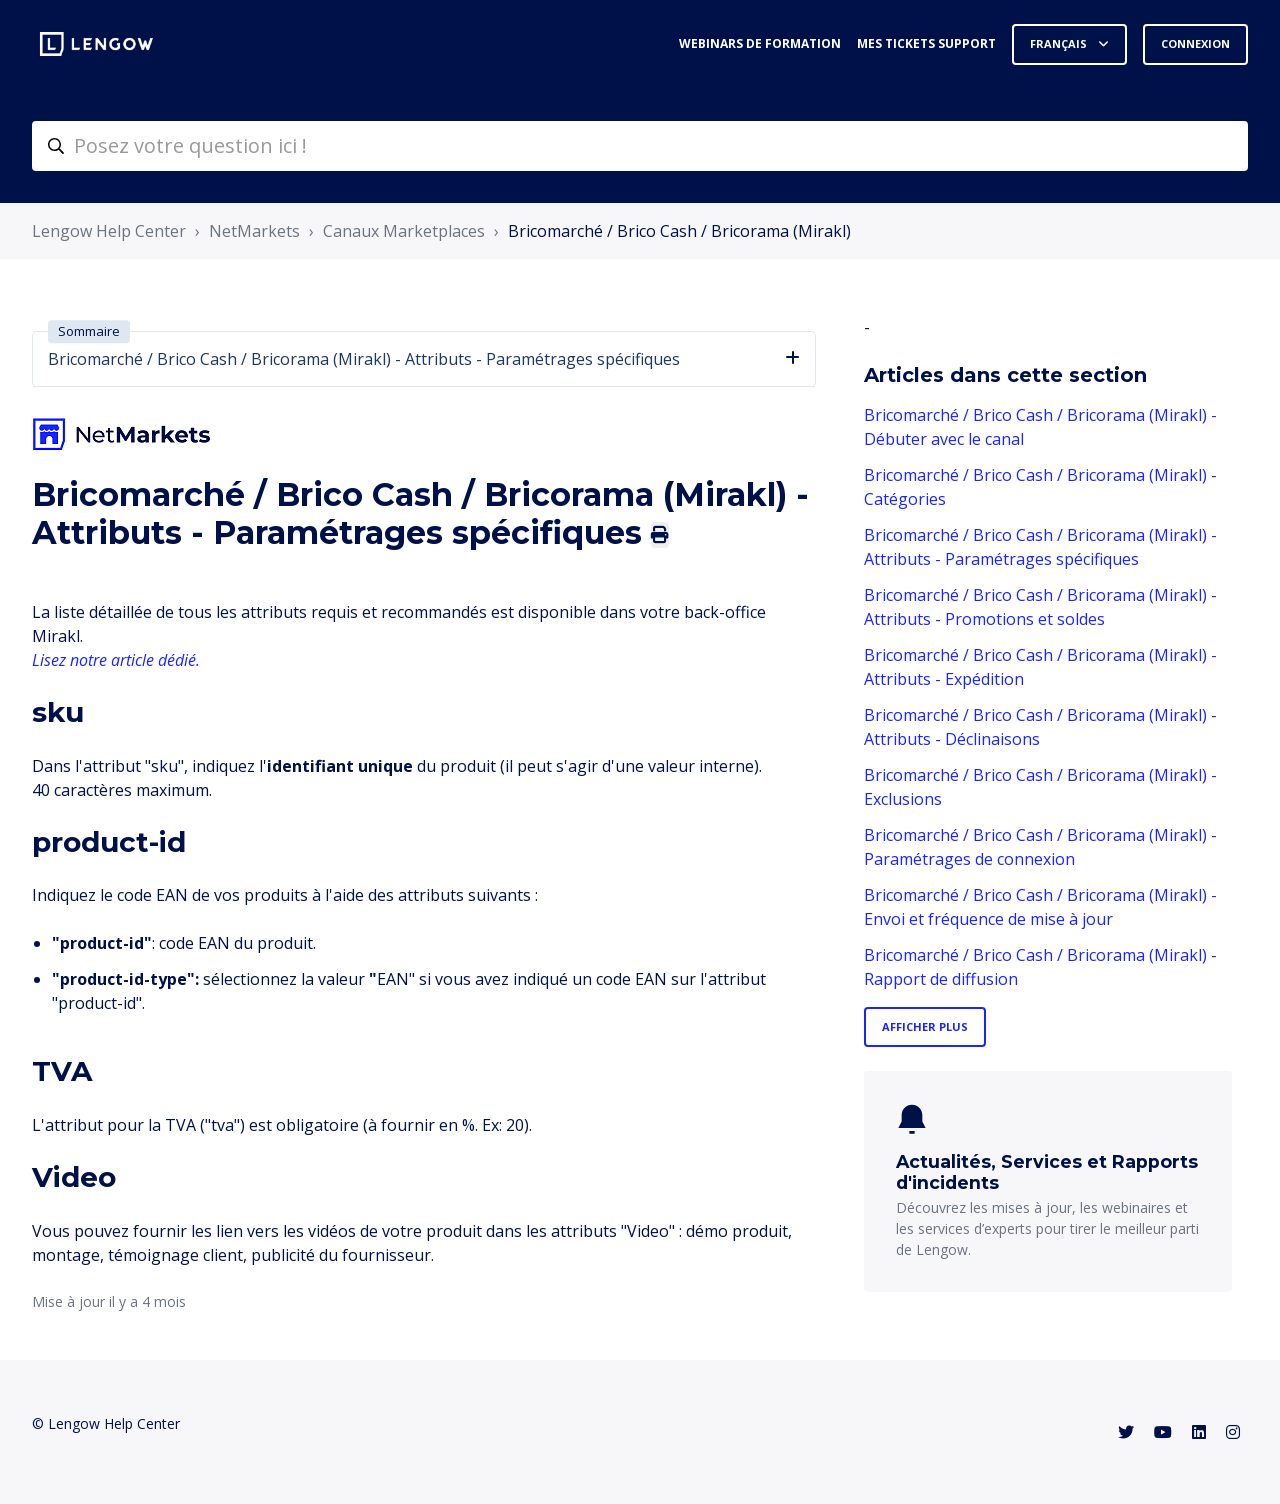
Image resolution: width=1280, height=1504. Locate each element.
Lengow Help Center (109, 231)
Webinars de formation (760, 43)
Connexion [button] (1195, 43)
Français (1060, 43)
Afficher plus (925, 1026)
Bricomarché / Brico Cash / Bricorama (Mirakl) (679, 231)
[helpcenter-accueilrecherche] (640, 146)
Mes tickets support (926, 43)
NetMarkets (254, 231)
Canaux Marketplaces (404, 231)
